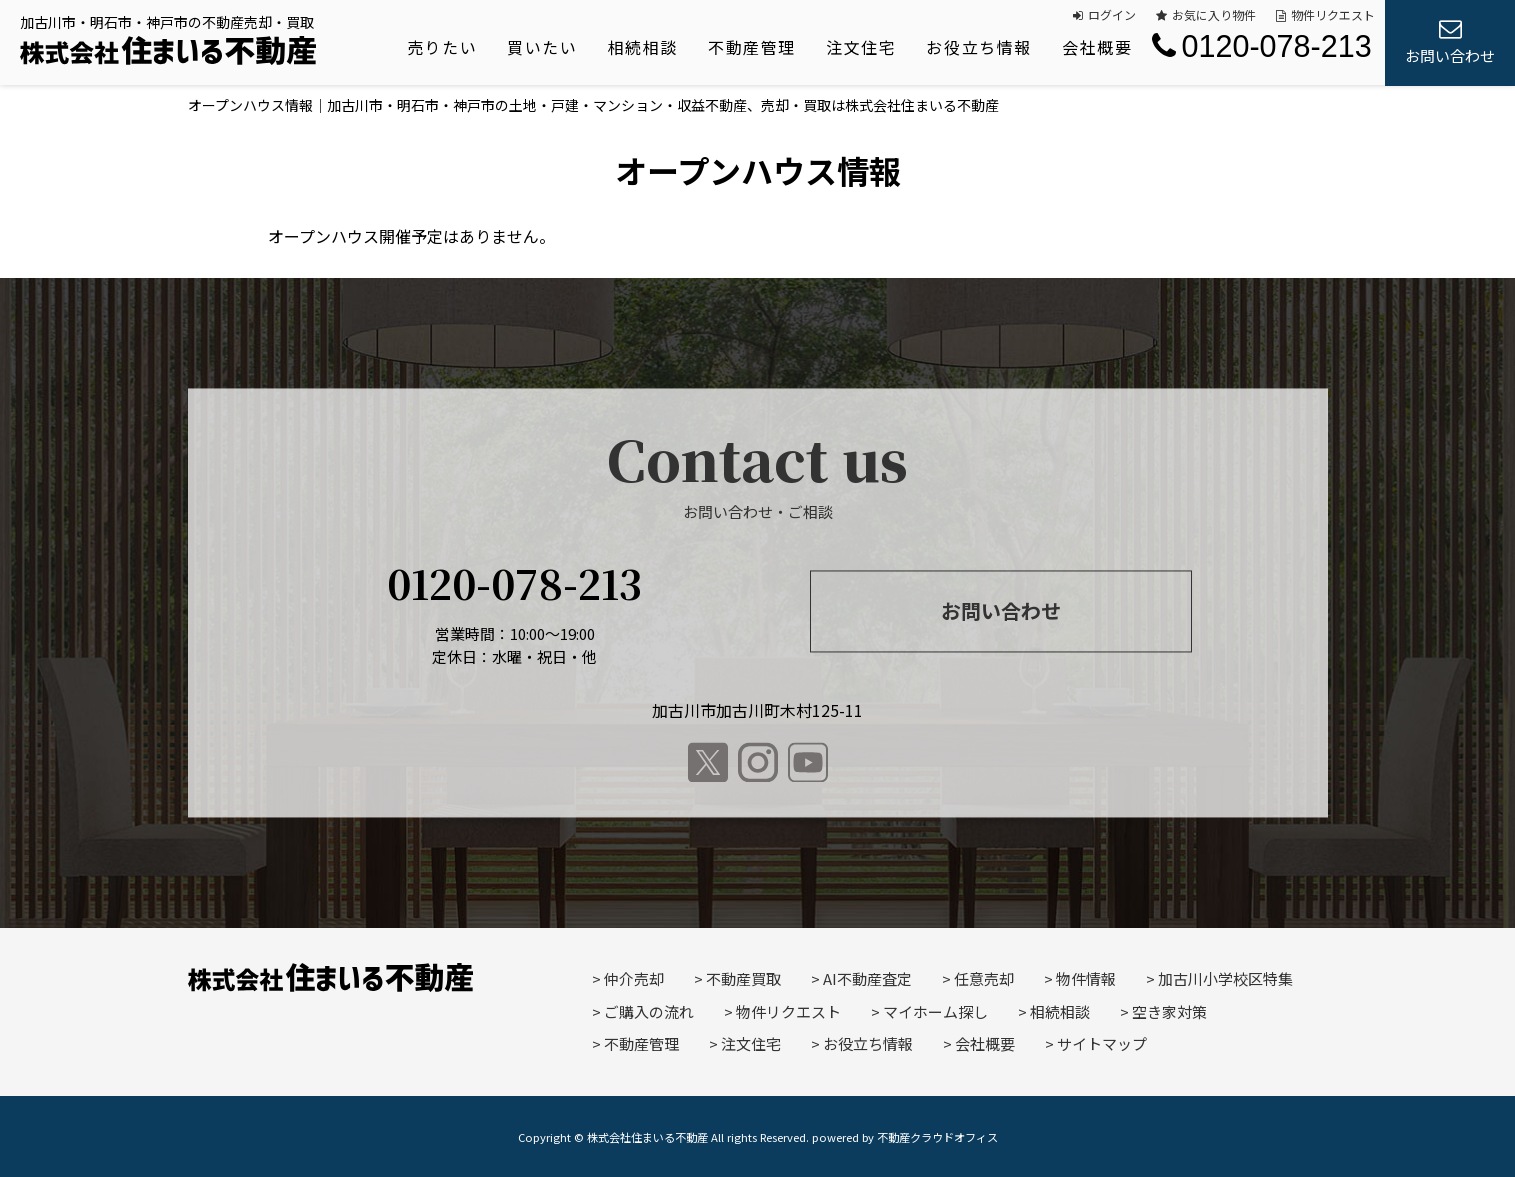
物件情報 (1086, 978)
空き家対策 (1169, 1011)
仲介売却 (634, 978)
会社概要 (1097, 47)
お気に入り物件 (1206, 14)
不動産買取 (743, 978)
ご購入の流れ (649, 1011)
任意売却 (984, 978)
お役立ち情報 (979, 47)
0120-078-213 (1261, 46)
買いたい (542, 47)
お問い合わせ (1001, 610)
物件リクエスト (1325, 14)
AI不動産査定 (867, 978)
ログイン (1104, 14)
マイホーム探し (935, 1011)
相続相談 (643, 47)
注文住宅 (861, 47)
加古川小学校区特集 (1225, 978)
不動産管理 (752, 47)
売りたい (442, 47)
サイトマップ (1102, 1043)
